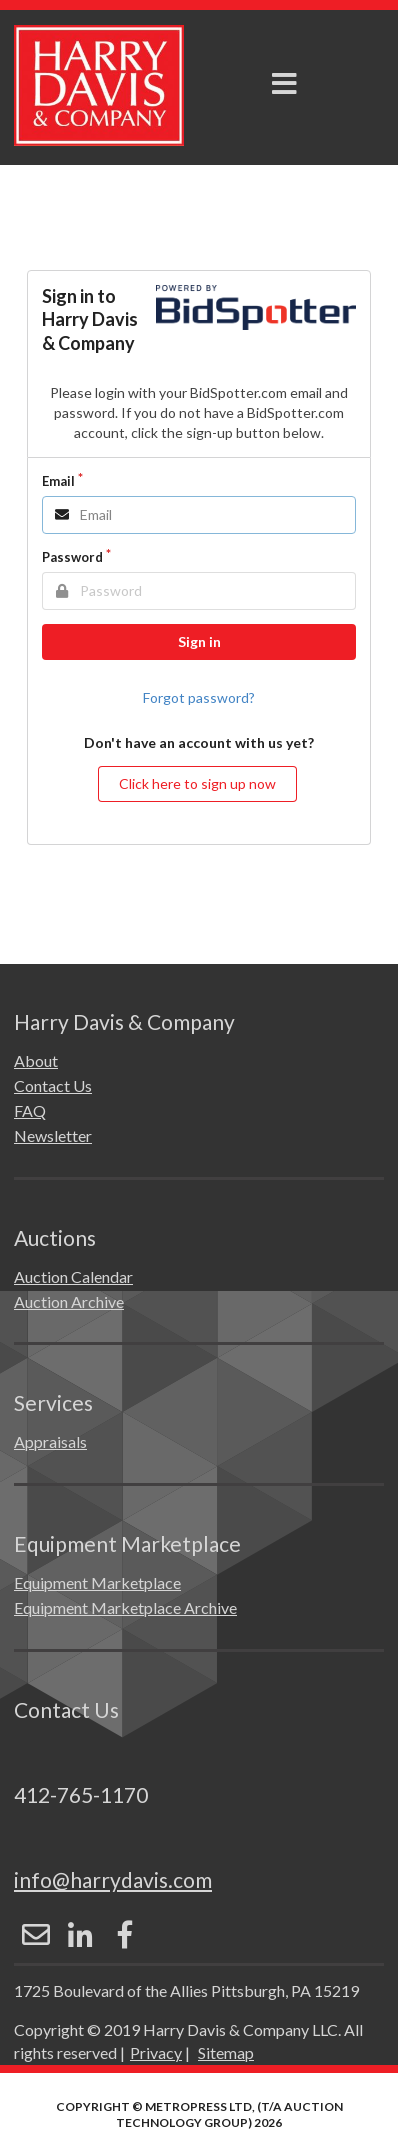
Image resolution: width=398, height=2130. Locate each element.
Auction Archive (69, 1301)
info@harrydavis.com (113, 1879)
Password (72, 557)
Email (58, 481)
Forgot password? (199, 697)
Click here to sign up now (197, 783)
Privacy (156, 2052)
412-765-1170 (81, 1794)
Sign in (199, 641)
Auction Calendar (73, 1276)
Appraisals (50, 1441)
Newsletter (53, 1135)
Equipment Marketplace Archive (125, 1607)
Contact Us (53, 1085)
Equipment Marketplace (97, 1582)
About (36, 1060)
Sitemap (226, 2052)
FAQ (30, 1110)
